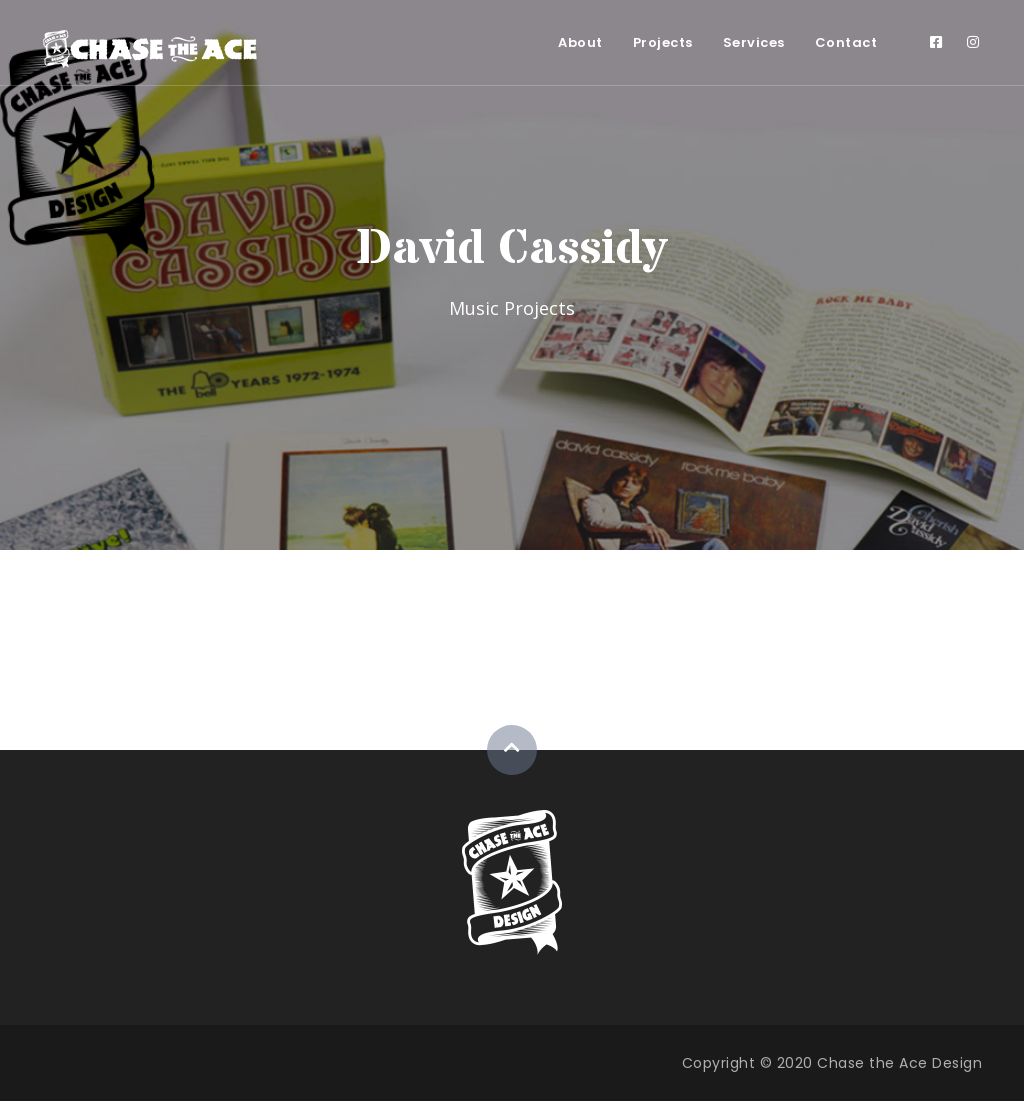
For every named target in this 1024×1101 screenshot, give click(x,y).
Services (754, 42)
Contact (846, 42)
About (580, 42)
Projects (663, 42)
